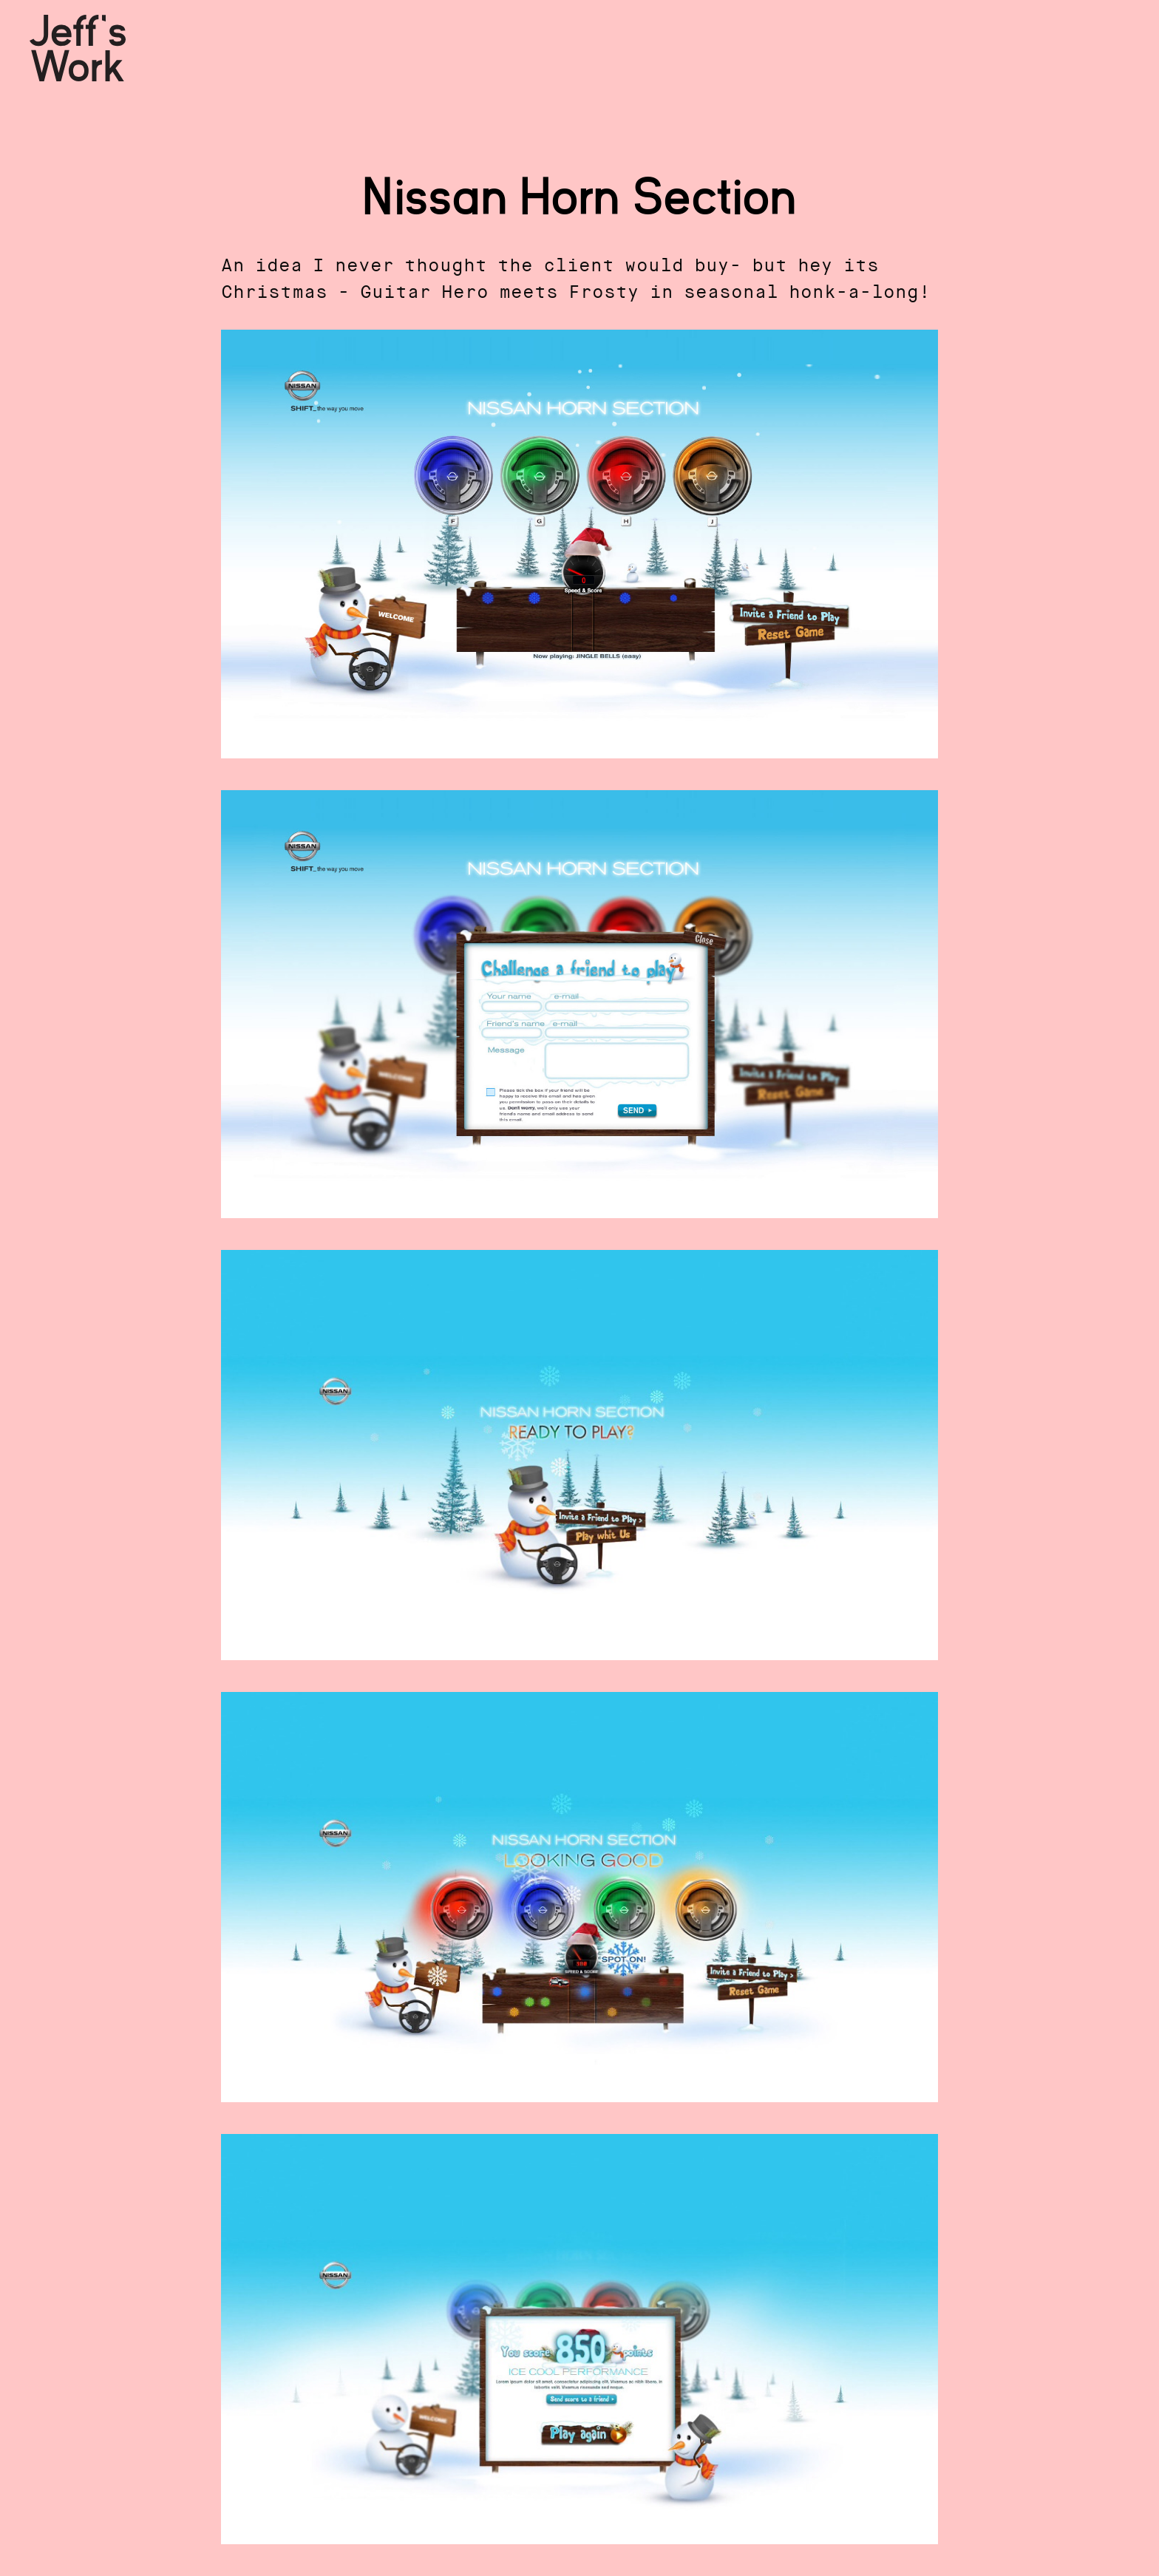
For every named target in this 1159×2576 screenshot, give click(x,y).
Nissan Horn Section (579, 198)
